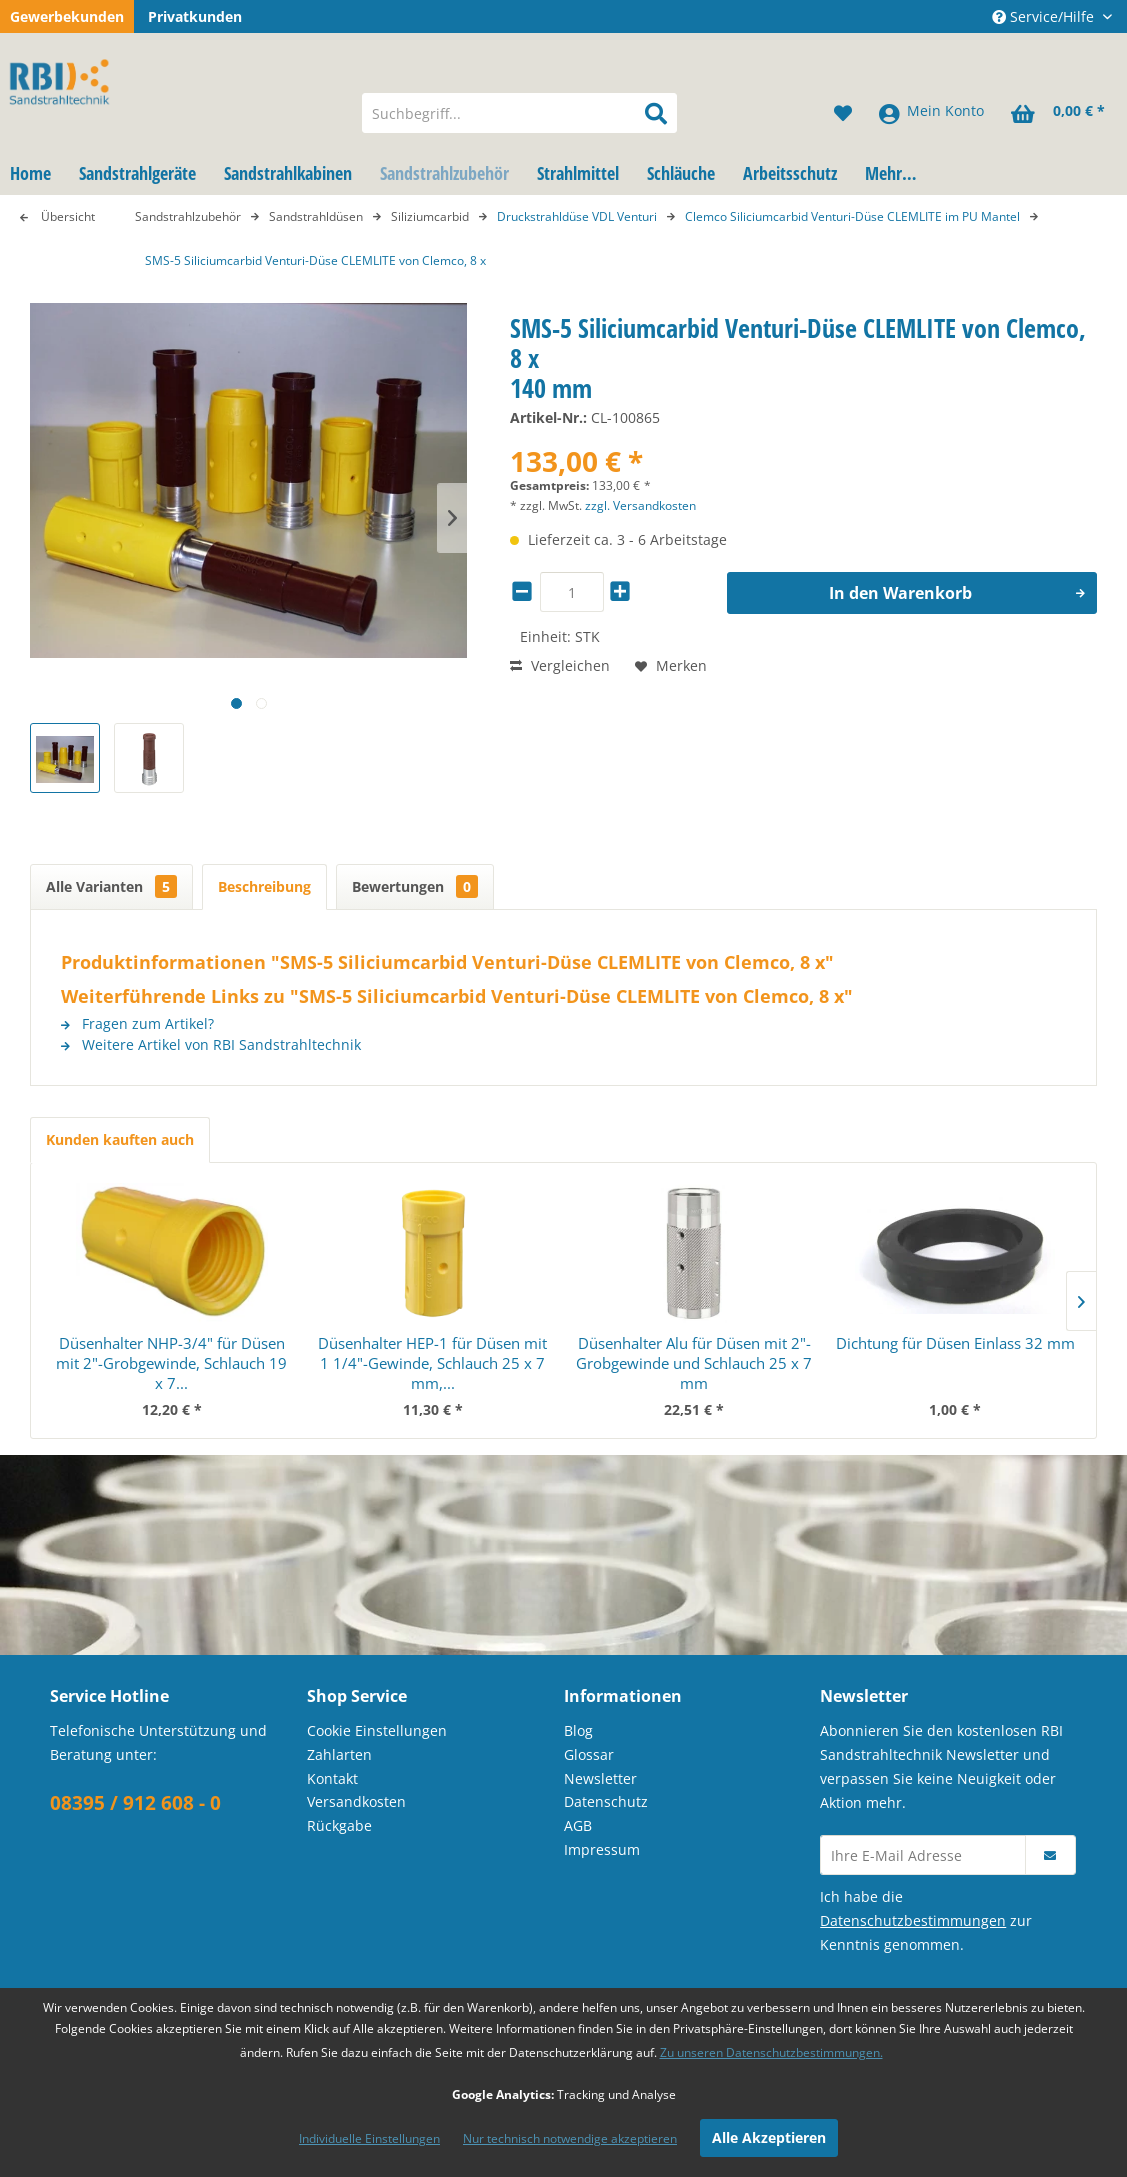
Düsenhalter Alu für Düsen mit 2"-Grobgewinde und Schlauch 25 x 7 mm (694, 1363)
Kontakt (332, 1778)
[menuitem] (520, 113)
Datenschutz (606, 1801)
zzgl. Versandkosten (640, 505)
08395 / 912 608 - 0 (135, 1803)
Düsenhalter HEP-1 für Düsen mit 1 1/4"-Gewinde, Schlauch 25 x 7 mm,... (432, 1363)
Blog (578, 1730)
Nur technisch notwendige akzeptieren (570, 2138)
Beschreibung (264, 886)
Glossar (589, 1754)
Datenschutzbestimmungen (913, 1920)
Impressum (602, 1849)
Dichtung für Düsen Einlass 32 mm (955, 1343)
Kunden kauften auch (120, 1139)
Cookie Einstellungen (377, 1730)
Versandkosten (356, 1801)
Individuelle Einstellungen (369, 2138)
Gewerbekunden (67, 16)
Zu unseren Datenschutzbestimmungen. (771, 2052)
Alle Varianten (111, 886)
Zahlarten (339, 1754)
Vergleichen (560, 665)
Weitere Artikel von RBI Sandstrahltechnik (211, 1044)
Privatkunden (195, 16)
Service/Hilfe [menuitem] (1045, 16)
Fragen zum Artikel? (137, 1023)
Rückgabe (339, 1825)
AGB (578, 1825)
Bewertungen (415, 886)
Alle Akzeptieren (769, 2137)
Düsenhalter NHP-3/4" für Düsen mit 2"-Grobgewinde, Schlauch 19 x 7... (171, 1363)
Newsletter (600, 1778)
